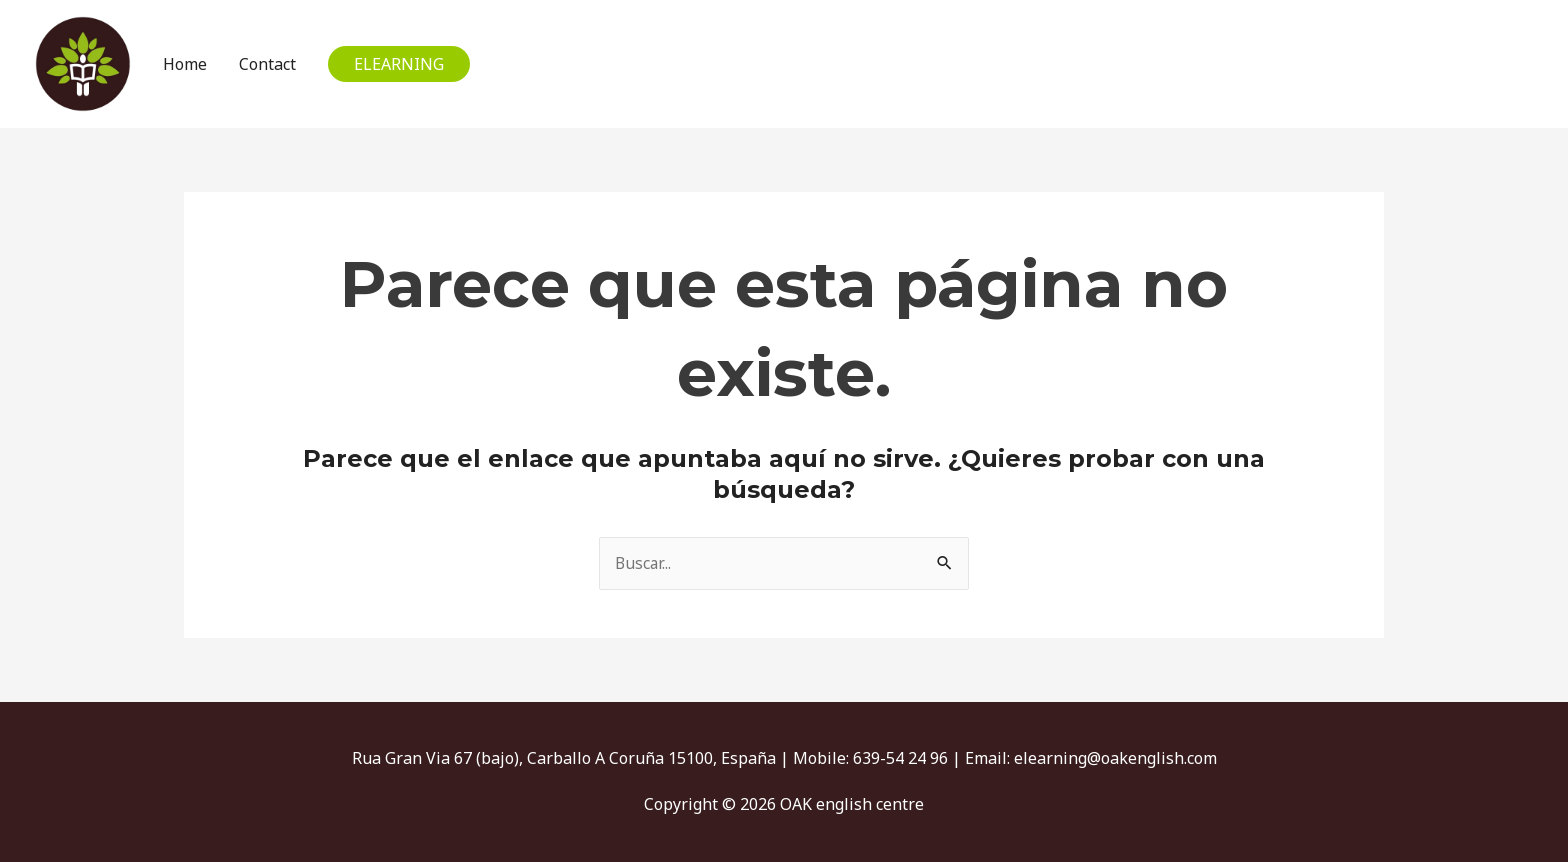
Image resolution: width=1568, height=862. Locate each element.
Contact (265, 64)
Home (183, 64)
